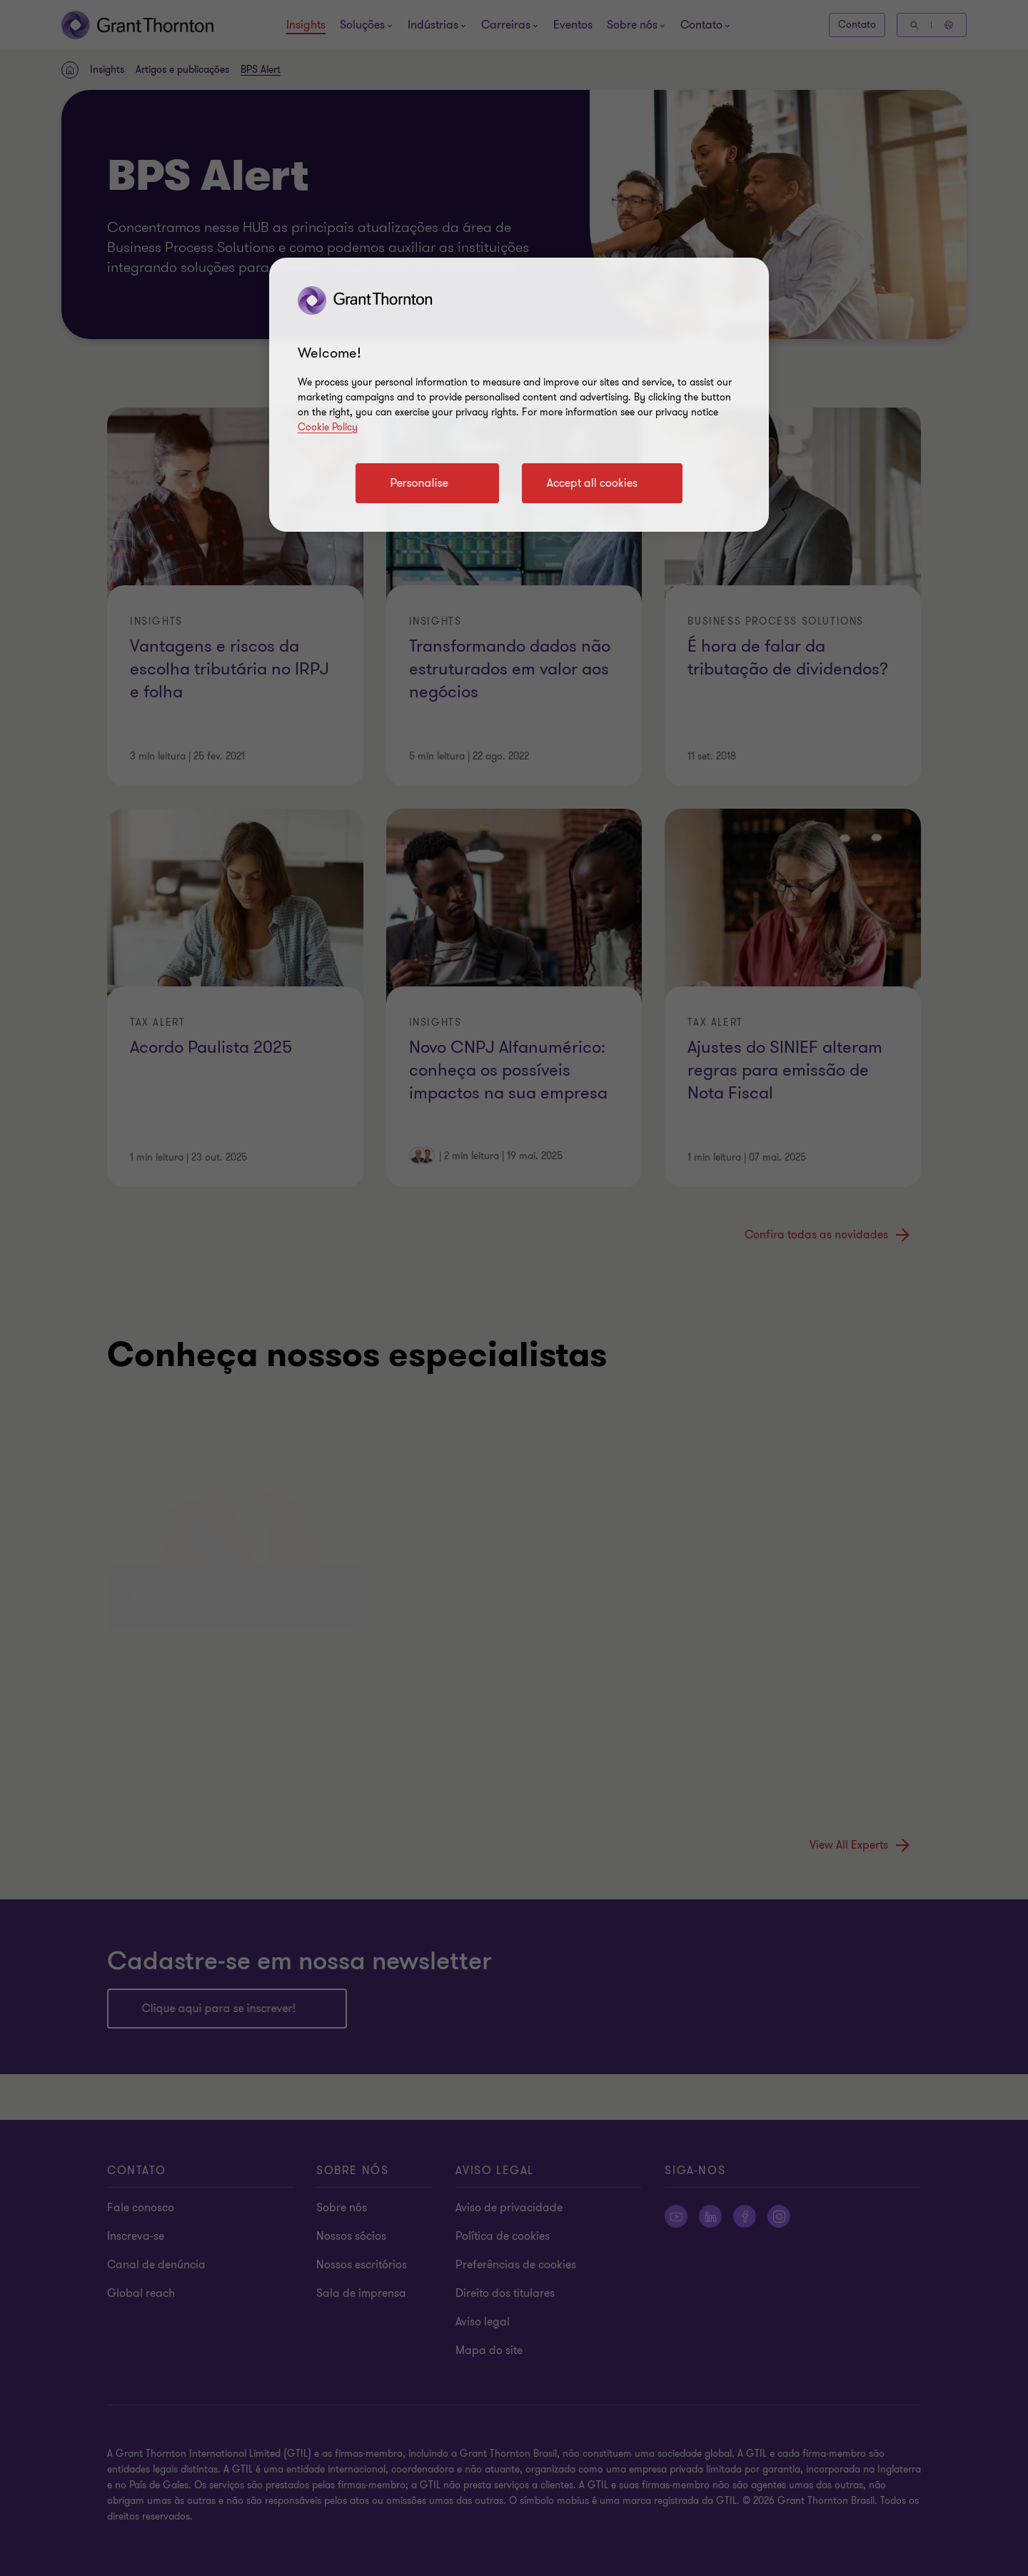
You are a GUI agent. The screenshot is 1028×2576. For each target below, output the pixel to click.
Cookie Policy (328, 427)
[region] (519, 395)
